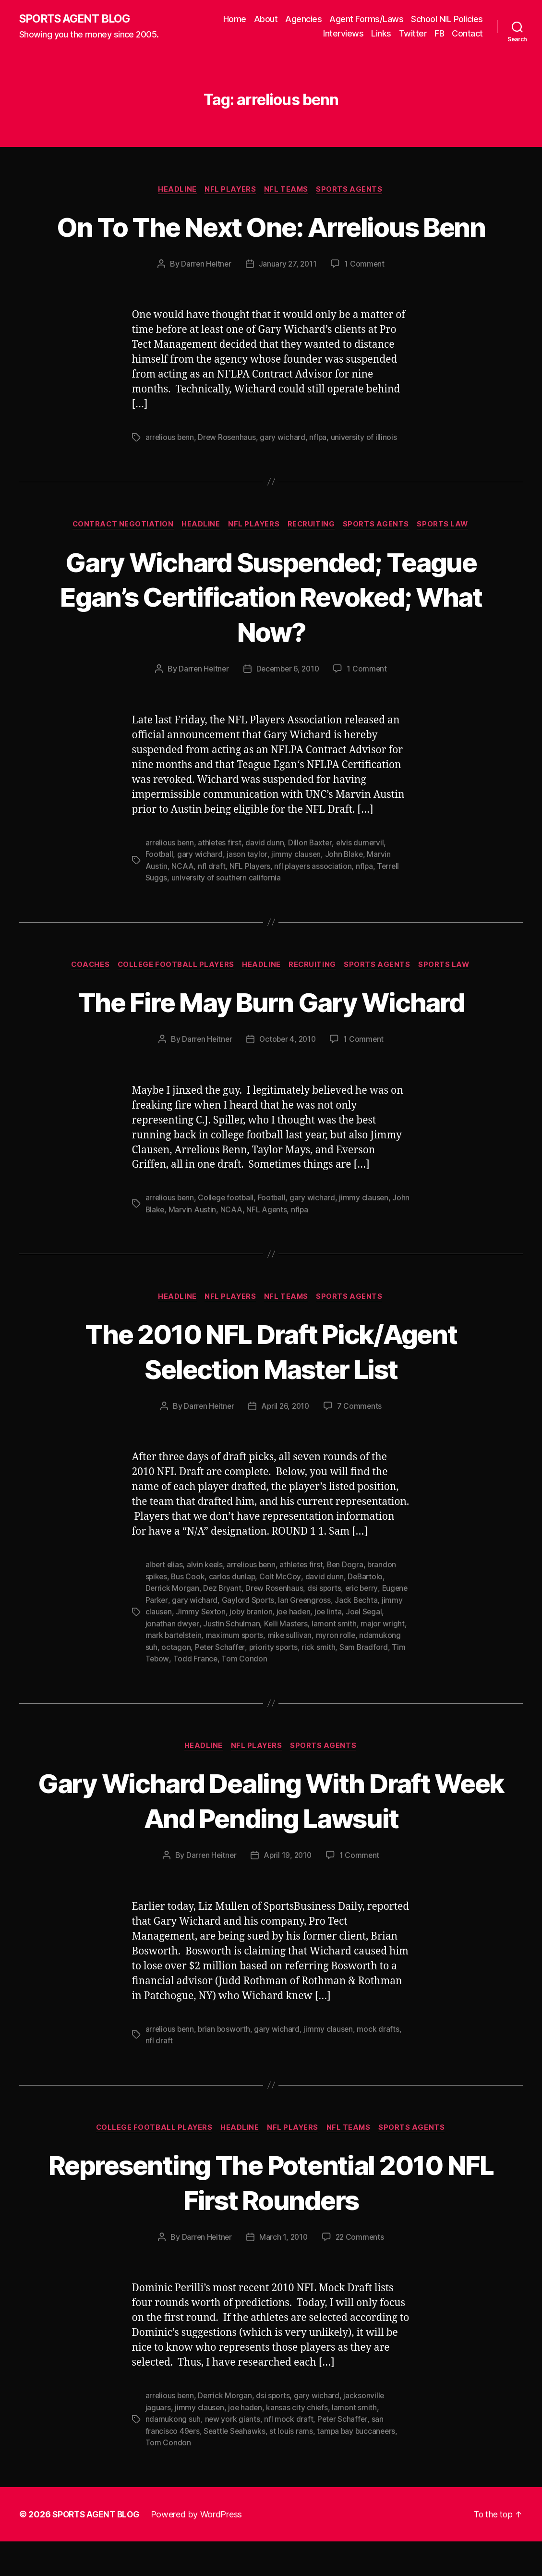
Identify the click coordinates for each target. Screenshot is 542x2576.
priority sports (318, 1682)
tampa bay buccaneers (359, 2466)
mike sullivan (340, 1670)
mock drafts (381, 2064)
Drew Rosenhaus (228, 473)
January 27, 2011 (288, 300)
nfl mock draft (289, 2454)
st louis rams (293, 2466)
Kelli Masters (327, 1659)
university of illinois (366, 473)
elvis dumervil (363, 879)
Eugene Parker (171, 1636)
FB (439, 34)
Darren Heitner (205, 300)
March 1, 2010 (283, 2273)
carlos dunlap (233, 1613)
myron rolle (387, 1670)
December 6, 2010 (288, 705)
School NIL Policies (447, 19)
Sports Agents (353, 190)
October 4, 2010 (287, 1076)
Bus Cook (189, 1613)
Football (159, 890)
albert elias (165, 1601)
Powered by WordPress (201, 2549)
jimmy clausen (296, 890)
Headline (175, 190)
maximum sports (284, 1670)
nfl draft (212, 902)
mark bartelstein (222, 1670)
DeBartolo (367, 1613)
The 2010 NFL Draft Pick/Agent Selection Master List (271, 1387)
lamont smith (375, 1659)
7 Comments (361, 1443)
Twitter (413, 34)
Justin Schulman (272, 1659)
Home (234, 19)
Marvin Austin (212, 1246)
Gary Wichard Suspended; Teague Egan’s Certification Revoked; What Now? (271, 632)
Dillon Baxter (312, 879)
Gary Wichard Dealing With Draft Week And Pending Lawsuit (271, 1835)
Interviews (343, 34)
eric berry (365, 1624)
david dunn (267, 879)
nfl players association (314, 902)
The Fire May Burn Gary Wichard (271, 1037)
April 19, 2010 (288, 1891)
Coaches (86, 1001)
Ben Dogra (351, 1601)
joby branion (304, 1647)
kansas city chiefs (298, 2443)
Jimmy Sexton (253, 1647)
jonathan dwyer (213, 1659)
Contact (467, 34)
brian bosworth (226, 2064)
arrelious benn (170, 473)
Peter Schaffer (263, 1682)
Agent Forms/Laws (366, 19)
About (266, 19)
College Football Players (174, 1001)
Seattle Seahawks (235, 2466)
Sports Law (448, 561)
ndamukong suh (173, 1682)
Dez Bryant (223, 1624)
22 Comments (361, 2273)
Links (381, 34)
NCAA (182, 902)
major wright (167, 1670)
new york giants (232, 2454)
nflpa (320, 473)
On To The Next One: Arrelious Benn (271, 244)
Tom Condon (296, 1693)
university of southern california (226, 913)
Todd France (247, 1693)
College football (227, 1234)
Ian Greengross (334, 1636)
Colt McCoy (281, 1613)
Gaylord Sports (277, 1636)
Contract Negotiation (119, 561)
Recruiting (313, 561)
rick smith (364, 1682)
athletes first (221, 879)
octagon (219, 1682)
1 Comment (366, 300)
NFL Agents (286, 1246)
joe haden (347, 1647)
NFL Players (230, 190)
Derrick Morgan (172, 1624)
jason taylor (247, 890)
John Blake (344, 890)
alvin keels (207, 1601)
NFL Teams (288, 190)
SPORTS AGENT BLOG (77, 19)
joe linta (383, 1647)
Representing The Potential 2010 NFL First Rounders (271, 2217)
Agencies (303, 19)
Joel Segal (163, 1659)
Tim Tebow (201, 1693)
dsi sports (327, 1624)
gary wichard (285, 473)
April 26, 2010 (286, 1443)
